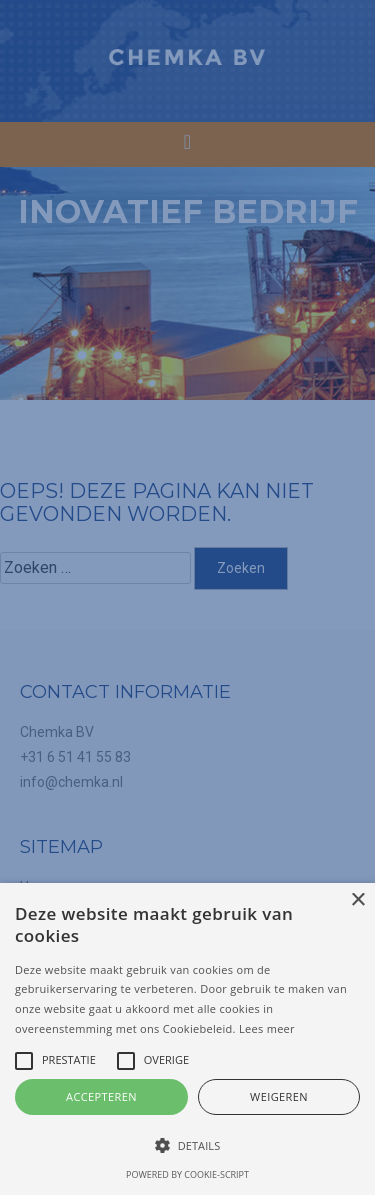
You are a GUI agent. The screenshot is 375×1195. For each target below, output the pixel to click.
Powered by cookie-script (187, 1174)
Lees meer (267, 1028)
